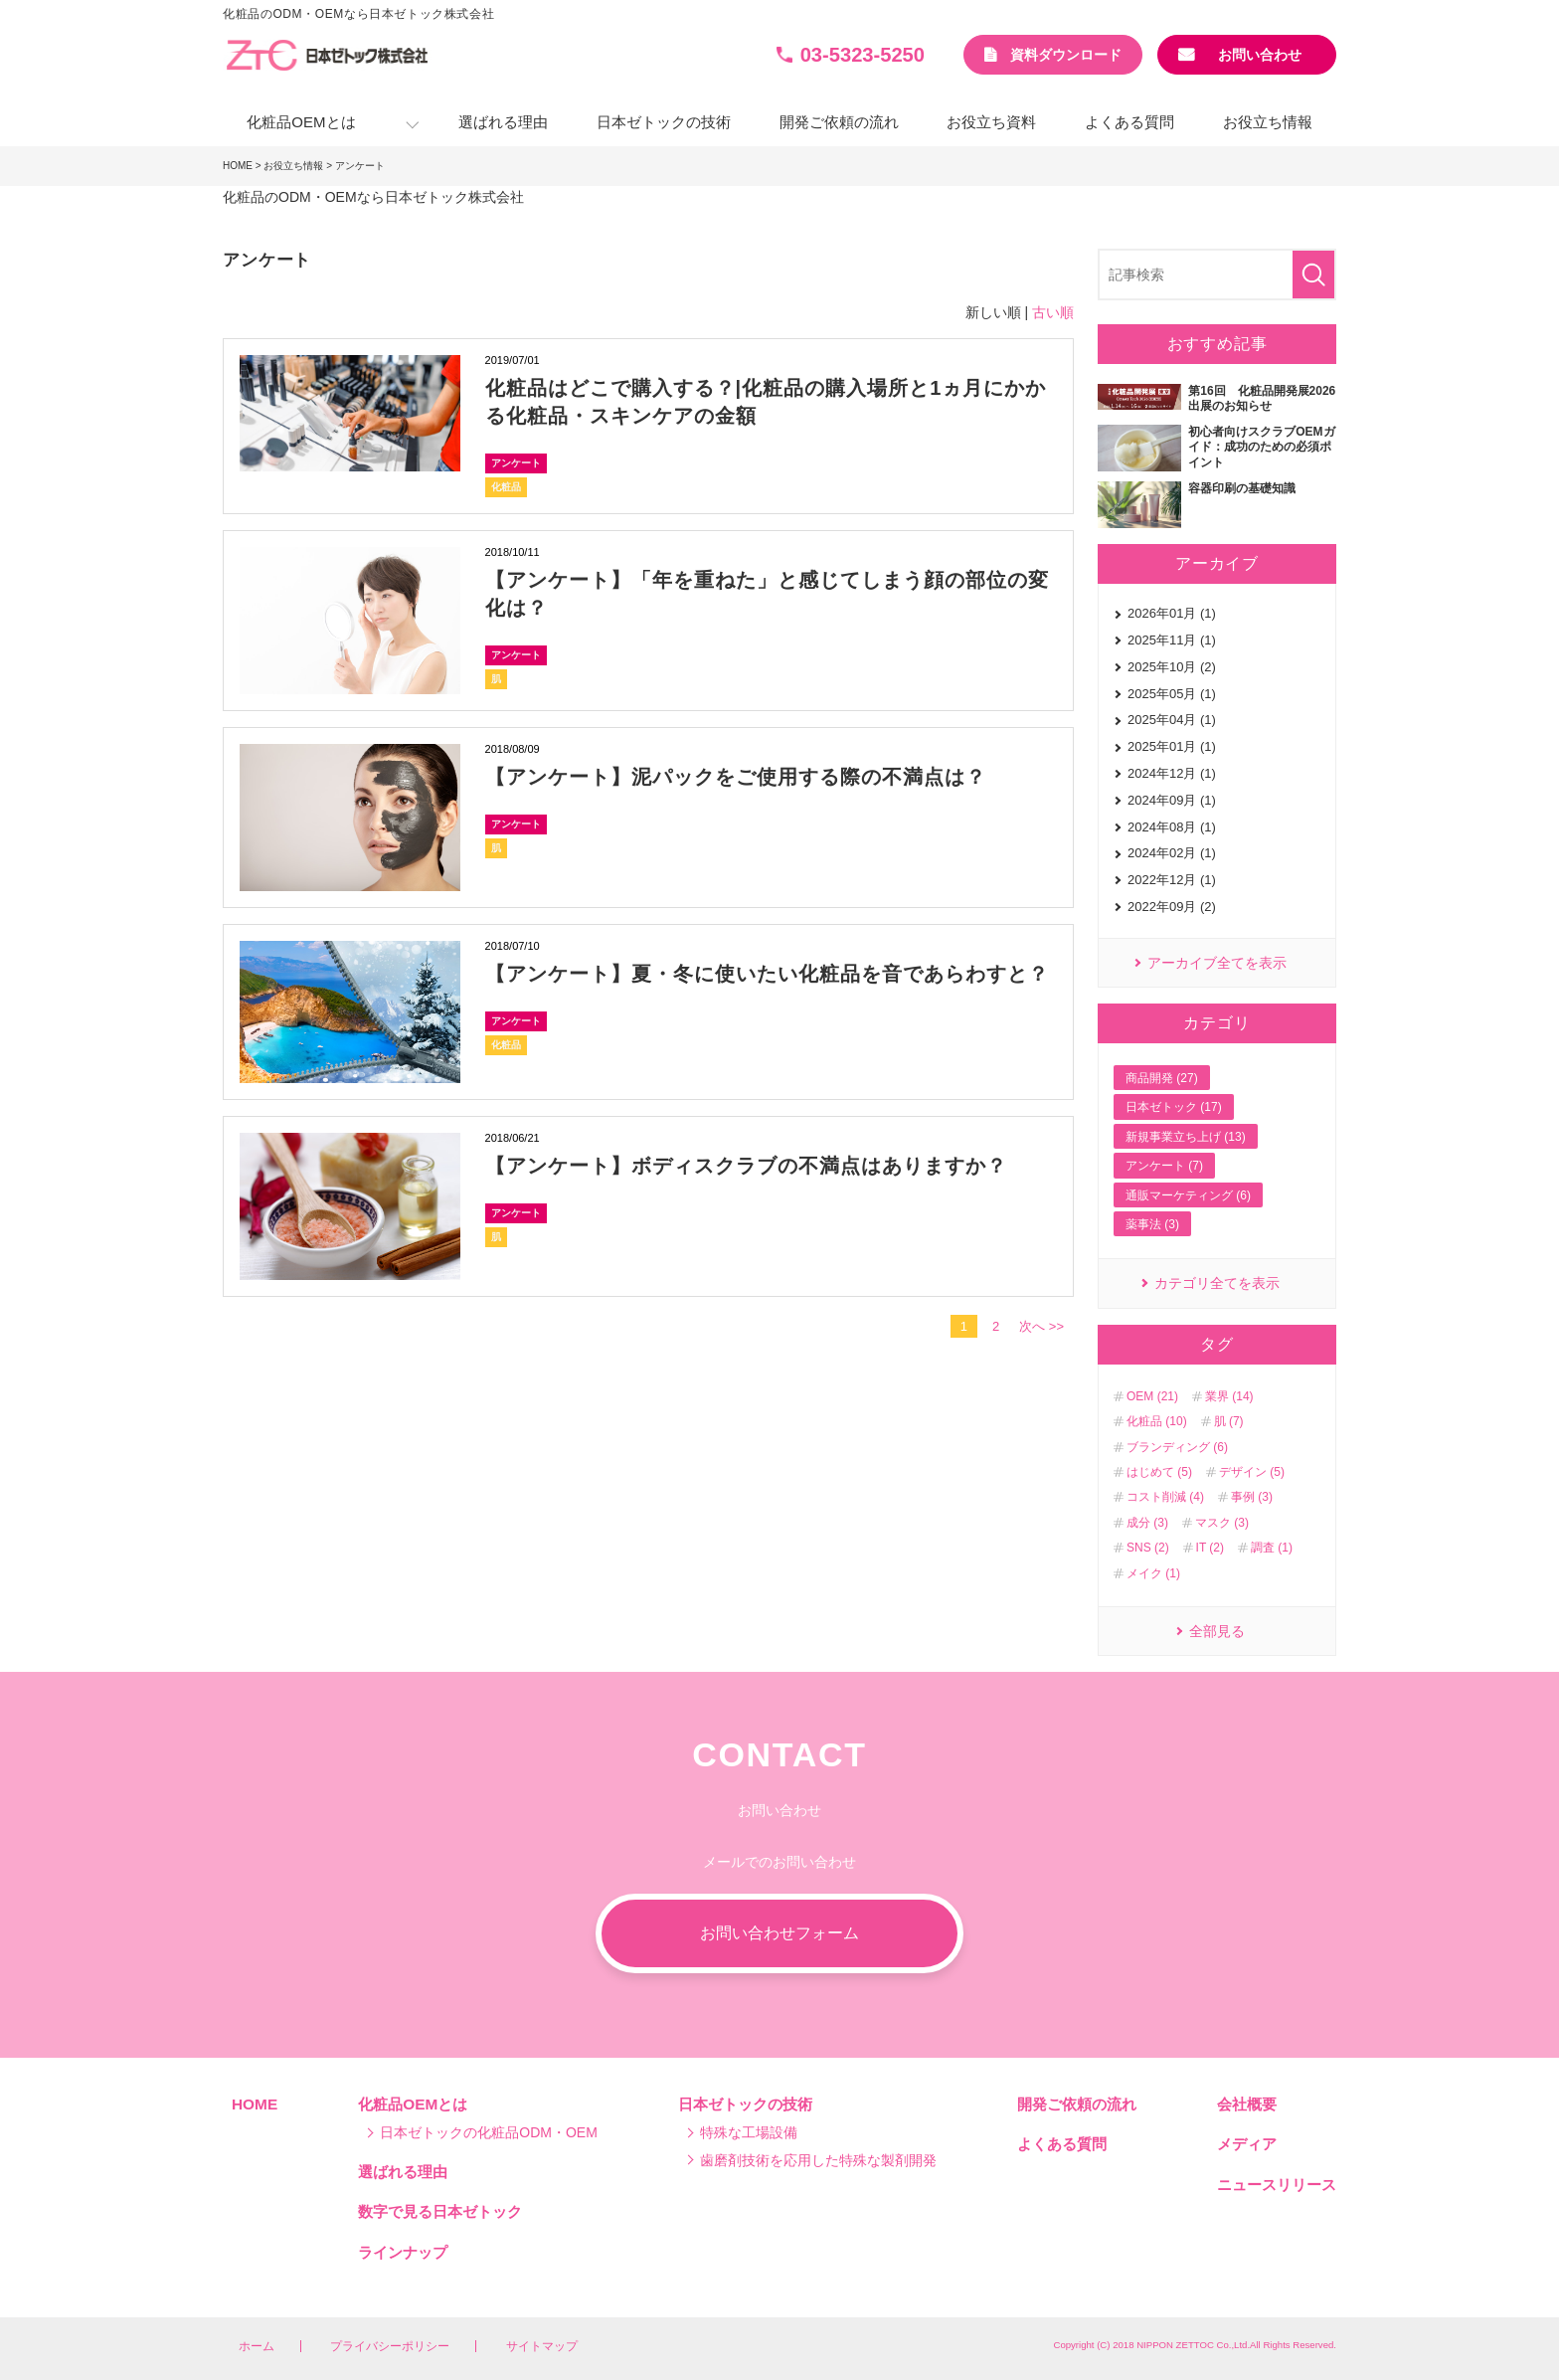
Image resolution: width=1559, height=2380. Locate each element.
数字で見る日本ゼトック (440, 2211)
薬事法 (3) (1152, 1224)
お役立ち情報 (1267, 121)
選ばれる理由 (503, 121)
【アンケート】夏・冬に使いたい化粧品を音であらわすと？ (767, 974)
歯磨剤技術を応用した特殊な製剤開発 (818, 2160)
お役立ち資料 (991, 121)
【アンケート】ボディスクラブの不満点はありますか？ (746, 1166)
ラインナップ (402, 2252)
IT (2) (1210, 1548)
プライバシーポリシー (389, 2346)
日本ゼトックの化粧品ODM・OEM (489, 2132)
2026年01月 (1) (1171, 613)
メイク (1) (1153, 1573)
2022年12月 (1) (1171, 879)
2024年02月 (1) (1171, 852)
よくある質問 (1129, 121)
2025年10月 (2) (1171, 666)
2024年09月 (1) (1171, 800)
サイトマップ (542, 2346)
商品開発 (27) (1162, 1078)
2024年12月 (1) (1171, 773)
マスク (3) (1222, 1523)
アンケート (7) (1164, 1166)
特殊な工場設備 (748, 2132)
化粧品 (506, 486)
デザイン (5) (1252, 1472)
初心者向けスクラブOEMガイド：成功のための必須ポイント (1261, 447)
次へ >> (1041, 1326)
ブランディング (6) (1177, 1447)
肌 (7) (1229, 1421)
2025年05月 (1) (1171, 693)
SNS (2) (1147, 1548)
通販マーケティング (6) (1188, 1195)
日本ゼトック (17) (1174, 1107)
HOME (238, 165)
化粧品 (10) (1156, 1421)
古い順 (1053, 312)
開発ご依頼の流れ (839, 121)
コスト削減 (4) (1165, 1497)
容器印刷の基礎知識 (1242, 488)
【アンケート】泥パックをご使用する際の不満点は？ (735, 777)
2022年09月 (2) (1171, 906)
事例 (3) (1252, 1497)
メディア (1247, 2143)
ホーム (256, 2346)
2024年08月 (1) (1171, 827)
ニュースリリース (1276, 2184)
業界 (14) (1229, 1396)
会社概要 (1247, 2104)
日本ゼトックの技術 (664, 121)
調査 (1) (1272, 1548)
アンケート (516, 463)
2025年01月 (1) (1171, 746)
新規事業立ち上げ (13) (1186, 1137)
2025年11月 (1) (1171, 640)
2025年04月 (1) (1171, 719)
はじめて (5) (1159, 1472)
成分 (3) (1147, 1523)
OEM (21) (1152, 1396)
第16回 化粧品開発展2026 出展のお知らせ (1262, 399)
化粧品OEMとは (301, 121)
